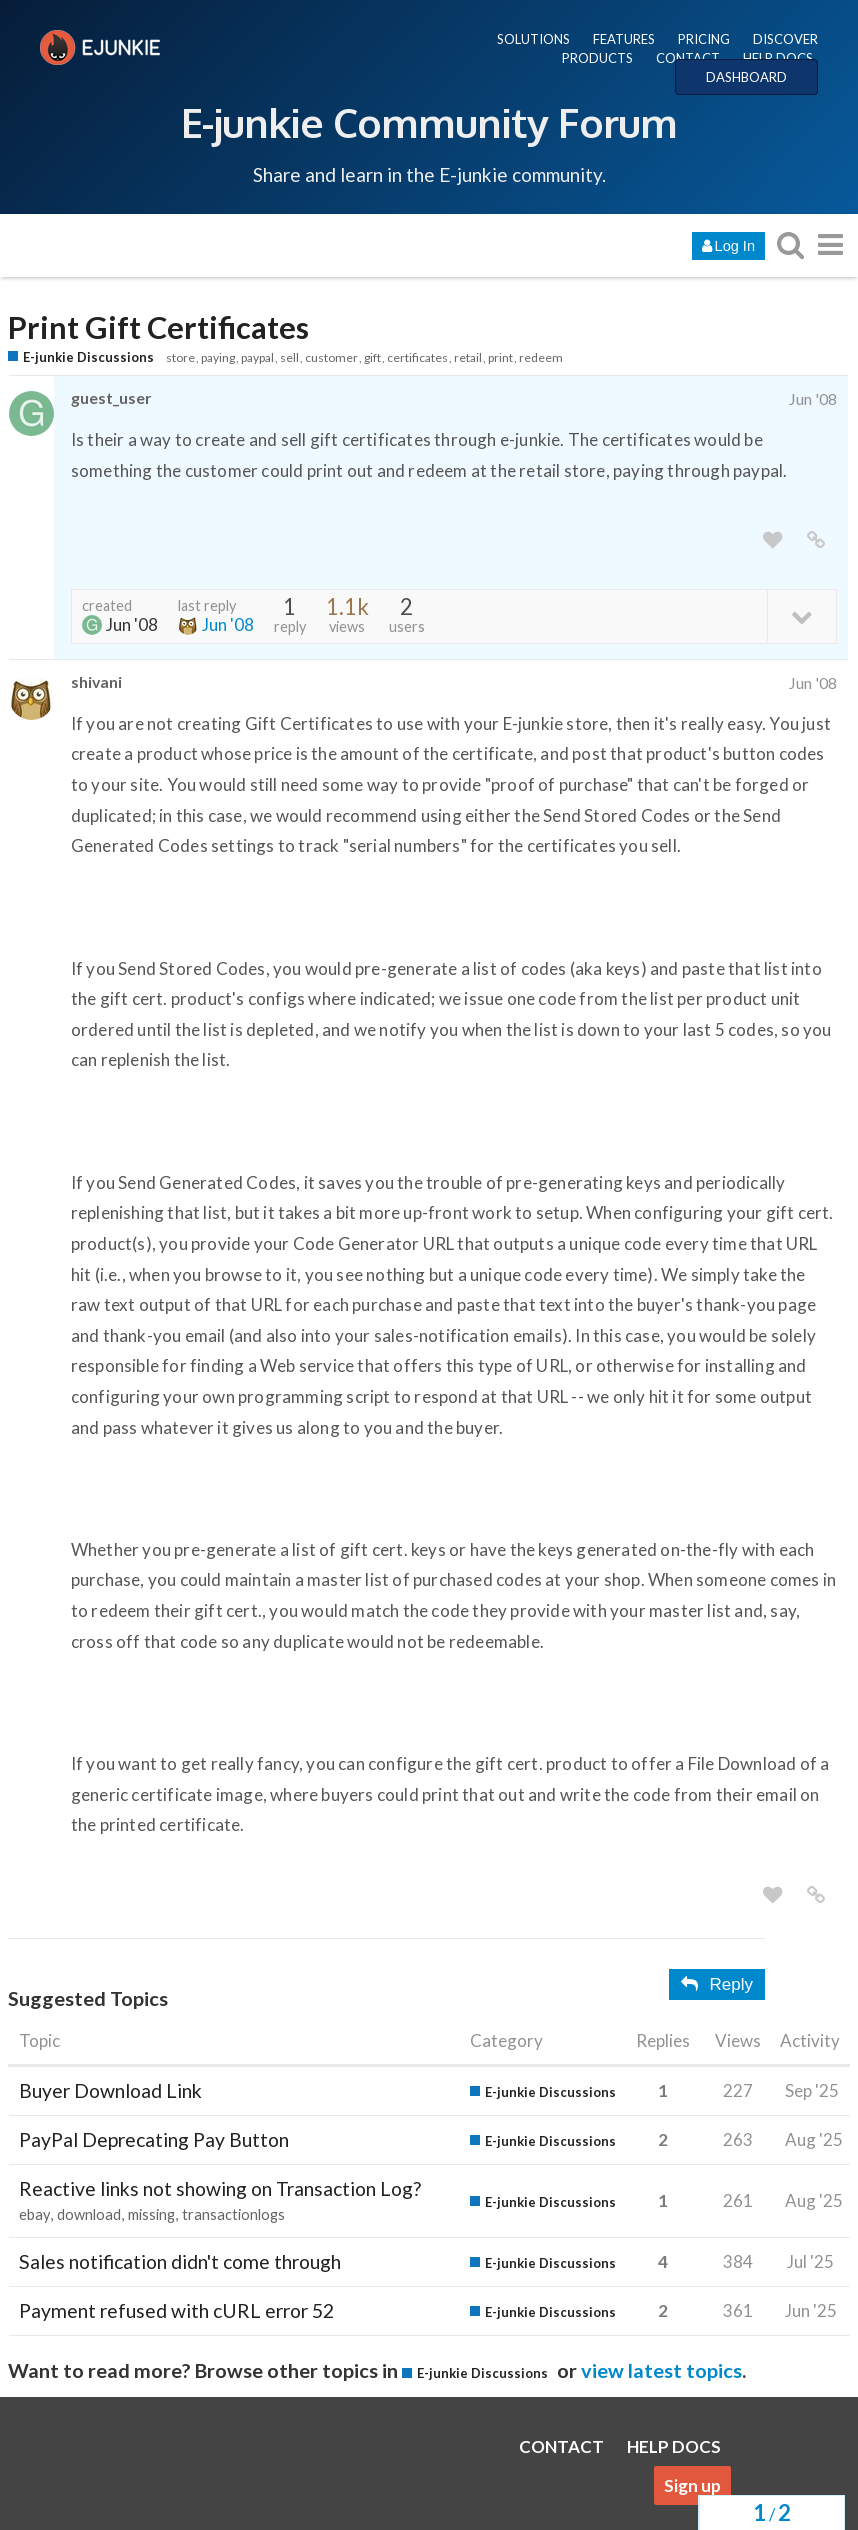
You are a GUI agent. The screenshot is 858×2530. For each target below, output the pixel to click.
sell (289, 357)
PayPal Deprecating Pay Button (154, 2139)
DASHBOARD (746, 77)
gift (372, 357)
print (500, 357)
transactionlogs (233, 2214)
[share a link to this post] (816, 540)
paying (218, 357)
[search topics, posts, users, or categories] (790, 244)
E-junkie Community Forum (429, 122)
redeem (541, 357)
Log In (728, 246)
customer (331, 357)
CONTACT (688, 58)
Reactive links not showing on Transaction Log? (220, 2188)
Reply (717, 1984)
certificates (417, 357)
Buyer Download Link (110, 2090)
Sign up (692, 2485)
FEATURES (624, 39)
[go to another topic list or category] (830, 244)
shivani (96, 681)
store (180, 357)
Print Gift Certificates (158, 327)
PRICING (704, 39)
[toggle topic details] (801, 615)
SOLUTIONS (533, 39)
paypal (257, 357)
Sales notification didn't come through (180, 2261)
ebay (34, 2214)
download (89, 2214)
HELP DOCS (778, 58)
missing (151, 2214)
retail (468, 357)
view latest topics (661, 2370)
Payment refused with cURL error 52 (176, 2310)
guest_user (111, 397)
